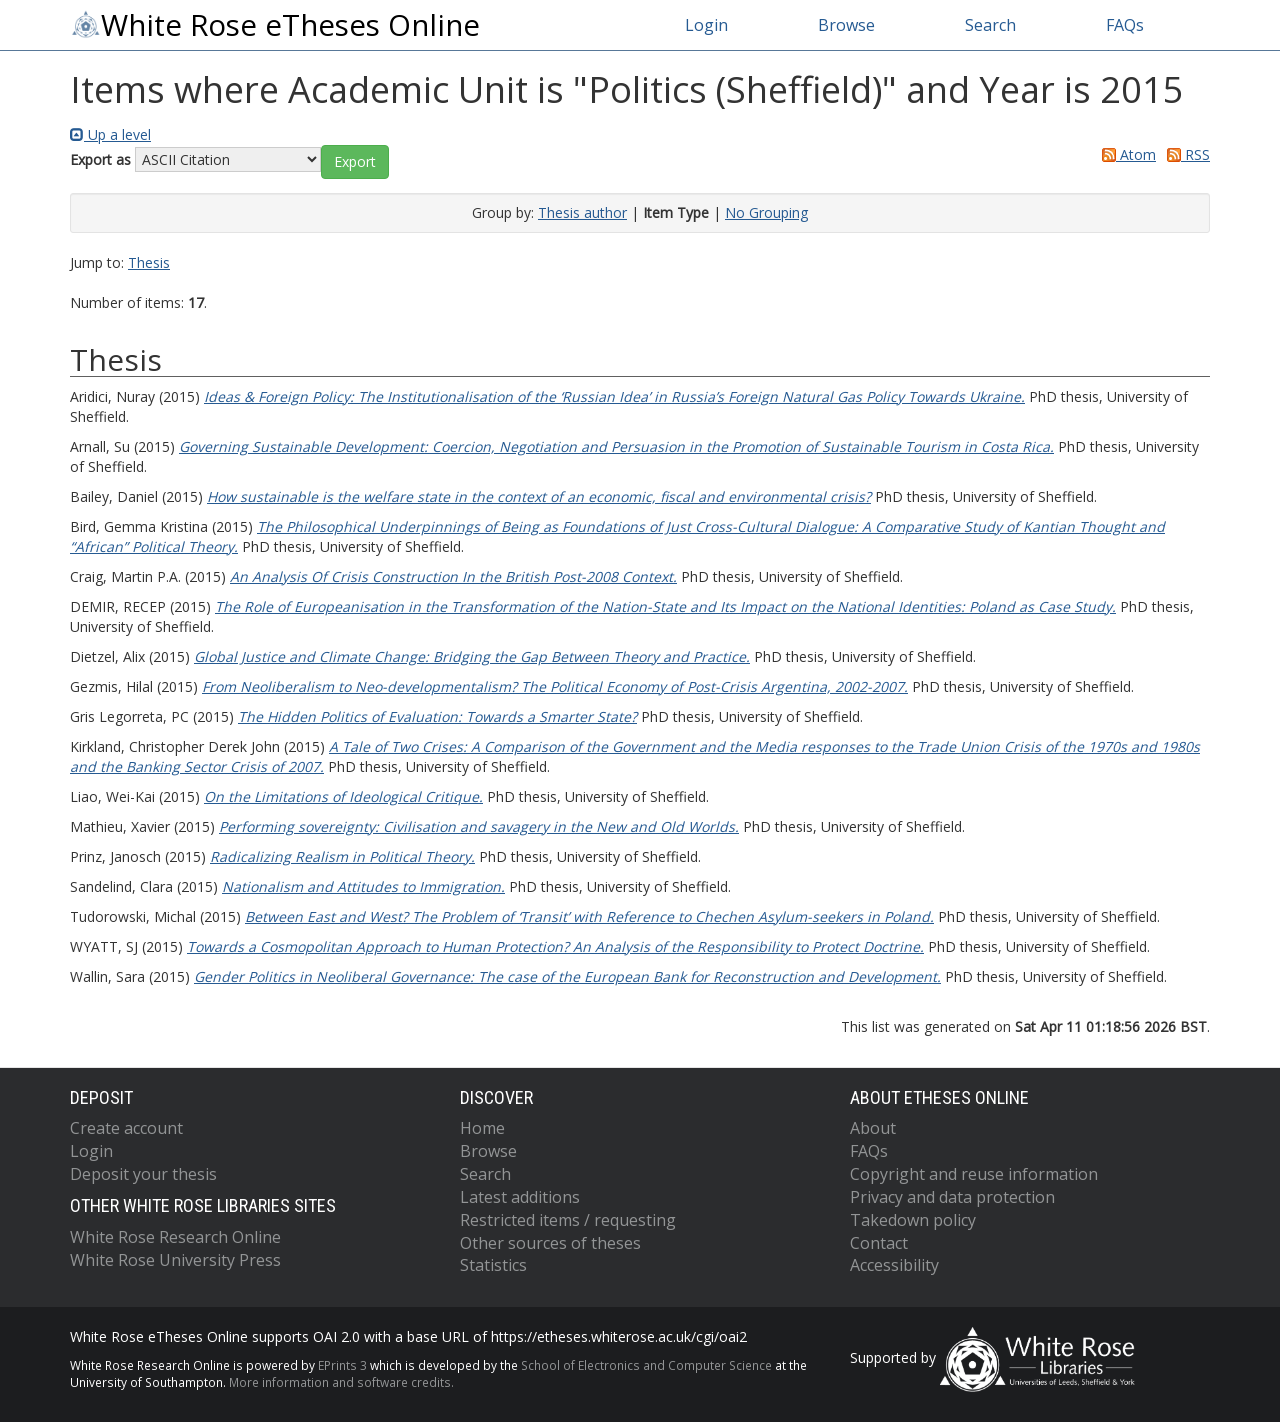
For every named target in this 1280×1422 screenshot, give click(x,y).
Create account (126, 1128)
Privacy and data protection (952, 1197)
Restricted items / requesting (568, 1220)
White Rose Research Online (175, 1237)
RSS (1185, 154)
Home (482, 1128)
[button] (355, 162)
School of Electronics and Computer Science (646, 1365)
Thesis (149, 262)
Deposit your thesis (143, 1174)
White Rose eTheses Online (275, 25)
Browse (846, 25)
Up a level (110, 134)
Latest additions (520, 1197)
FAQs (1125, 25)
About (873, 1128)
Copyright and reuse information (974, 1174)
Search (990, 25)
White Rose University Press (175, 1260)
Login (706, 25)
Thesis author (582, 212)
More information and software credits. (341, 1382)
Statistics (493, 1265)
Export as (100, 159)
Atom (1125, 154)
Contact (879, 1243)
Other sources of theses (550, 1243)
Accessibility (894, 1265)
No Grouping (766, 212)
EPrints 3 (342, 1365)
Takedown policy (913, 1220)
